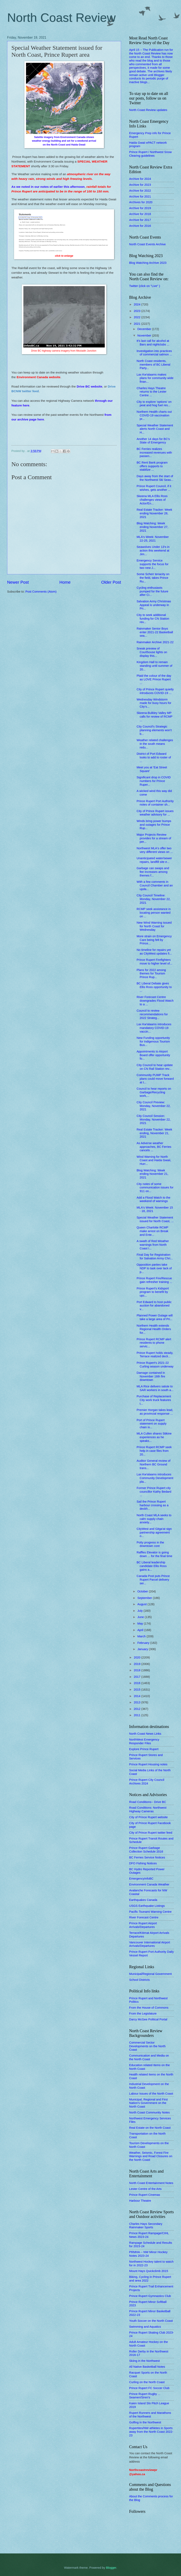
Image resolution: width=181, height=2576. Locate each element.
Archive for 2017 (140, 220)
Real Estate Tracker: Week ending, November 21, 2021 (154, 1133)
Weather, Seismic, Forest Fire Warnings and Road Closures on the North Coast (150, 2156)
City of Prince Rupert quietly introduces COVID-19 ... (155, 691)
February (143, 1642)
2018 (137, 1670)
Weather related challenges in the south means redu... (155, 743)
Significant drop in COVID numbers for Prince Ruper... (154, 781)
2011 (137, 1715)
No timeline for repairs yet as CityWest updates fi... (154, 951)
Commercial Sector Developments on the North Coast (147, 2046)
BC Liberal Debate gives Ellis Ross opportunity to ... (154, 987)
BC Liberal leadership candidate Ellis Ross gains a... (152, 1566)
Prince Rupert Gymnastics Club (150, 2296)
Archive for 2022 (140, 190)
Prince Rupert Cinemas (144, 2194)
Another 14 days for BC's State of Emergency (153, 440)
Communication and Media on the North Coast (149, 2057)
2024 (137, 304)
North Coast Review (61, 17)
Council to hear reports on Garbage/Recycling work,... (154, 1092)
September (145, 1598)
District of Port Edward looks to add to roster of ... (154, 757)
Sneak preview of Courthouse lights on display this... (152, 652)
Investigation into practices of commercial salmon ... (154, 352)
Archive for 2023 (140, 184)
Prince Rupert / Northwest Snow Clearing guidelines (150, 153)
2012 (137, 1708)
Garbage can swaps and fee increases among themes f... (153, 872)
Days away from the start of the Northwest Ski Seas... (155, 478)
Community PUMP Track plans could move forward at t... (155, 1078)
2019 (137, 1664)
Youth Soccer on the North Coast (151, 2320)
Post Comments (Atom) (41, 591)
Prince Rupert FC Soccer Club (149, 2388)
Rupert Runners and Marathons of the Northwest (150, 2414)
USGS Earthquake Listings (147, 1905)
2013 (137, 1702)
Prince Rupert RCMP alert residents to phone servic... (154, 1343)
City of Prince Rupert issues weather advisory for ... (155, 812)
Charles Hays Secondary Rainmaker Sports (145, 2225)
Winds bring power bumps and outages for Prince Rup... (154, 824)
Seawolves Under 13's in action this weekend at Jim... (153, 550)
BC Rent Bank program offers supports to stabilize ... (152, 466)
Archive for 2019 (140, 208)
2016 (137, 1683)
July (140, 1610)
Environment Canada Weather (149, 1884)
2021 (137, 323)
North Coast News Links (145, 1733)
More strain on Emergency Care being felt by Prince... (154, 940)
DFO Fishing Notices (143, 1863)
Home (65, 582)
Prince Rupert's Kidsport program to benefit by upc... (153, 1292)
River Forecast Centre (143, 1917)
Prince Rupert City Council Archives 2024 (146, 1781)
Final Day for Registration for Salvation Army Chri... (155, 1256)
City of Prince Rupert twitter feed (150, 1832)
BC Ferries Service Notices (147, 1857)
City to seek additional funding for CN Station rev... (153, 618)
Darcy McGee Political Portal (148, 2019)
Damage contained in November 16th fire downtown (151, 1376)
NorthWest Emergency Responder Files (144, 1741)
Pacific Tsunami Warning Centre (150, 1911)
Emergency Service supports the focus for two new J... (153, 564)
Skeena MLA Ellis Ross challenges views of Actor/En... (152, 499)
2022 (137, 317)
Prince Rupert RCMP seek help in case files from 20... (154, 1450)
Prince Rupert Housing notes (148, 1764)
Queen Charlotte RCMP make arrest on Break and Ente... (152, 1231)
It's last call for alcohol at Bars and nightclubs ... (153, 342)
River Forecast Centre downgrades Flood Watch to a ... (155, 1000)
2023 (137, 311)
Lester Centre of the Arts (145, 2188)
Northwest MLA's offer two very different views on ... (155, 850)
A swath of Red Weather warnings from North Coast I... (153, 1244)
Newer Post (18, 582)
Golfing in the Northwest (145, 2422)
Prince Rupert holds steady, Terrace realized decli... (155, 1354)
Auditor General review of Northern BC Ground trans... (153, 1464)
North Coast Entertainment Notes (151, 2183)
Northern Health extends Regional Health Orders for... (154, 1329)
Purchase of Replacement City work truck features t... (154, 1400)
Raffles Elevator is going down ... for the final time (154, 1554)
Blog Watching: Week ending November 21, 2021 (152, 1174)
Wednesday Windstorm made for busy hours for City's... (154, 703)
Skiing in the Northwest (144, 2360)
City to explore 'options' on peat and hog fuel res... (154, 403)
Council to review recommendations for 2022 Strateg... (152, 1014)
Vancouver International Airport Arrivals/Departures (149, 1944)
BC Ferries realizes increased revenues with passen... (154, 452)
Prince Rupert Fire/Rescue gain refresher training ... (154, 1280)
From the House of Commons (148, 2007)
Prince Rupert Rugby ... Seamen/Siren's (144, 2395)
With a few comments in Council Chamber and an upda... (155, 885)
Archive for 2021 (140, 196)
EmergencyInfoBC (141, 1878)
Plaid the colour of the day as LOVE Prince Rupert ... (154, 679)
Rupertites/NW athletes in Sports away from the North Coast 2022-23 (151, 2431)
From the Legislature (143, 2013)
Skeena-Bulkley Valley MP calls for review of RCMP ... (154, 716)
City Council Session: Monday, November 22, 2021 (154, 1119)
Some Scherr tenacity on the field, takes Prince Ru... (153, 577)
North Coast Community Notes (149, 2112)
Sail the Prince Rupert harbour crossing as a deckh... (153, 1505)
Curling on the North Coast (147, 2382)
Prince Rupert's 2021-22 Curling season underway (155, 1364)
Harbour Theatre (140, 2200)
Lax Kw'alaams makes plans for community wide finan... (155, 378)
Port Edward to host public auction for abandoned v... (154, 1305)
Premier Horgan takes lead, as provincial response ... (155, 1411)
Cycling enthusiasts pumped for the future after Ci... (152, 591)
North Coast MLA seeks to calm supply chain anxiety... (154, 1519)
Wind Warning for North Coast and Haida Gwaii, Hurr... (154, 1160)
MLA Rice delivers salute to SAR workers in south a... (155, 1388)
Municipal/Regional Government (150, 1973)
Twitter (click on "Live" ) (144, 286)
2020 (137, 1657)
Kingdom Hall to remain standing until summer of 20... (154, 665)
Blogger (111, 2567)
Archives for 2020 (141, 202)
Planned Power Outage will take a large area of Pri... (155, 1317)
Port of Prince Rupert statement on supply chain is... (152, 1423)
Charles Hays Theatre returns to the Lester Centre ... (152, 392)
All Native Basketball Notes (147, 2366)
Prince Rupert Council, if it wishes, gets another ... (154, 487)
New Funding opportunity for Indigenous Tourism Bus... (153, 1041)
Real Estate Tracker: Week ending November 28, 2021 (154, 513)
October (143, 1591)
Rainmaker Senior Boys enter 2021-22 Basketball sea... (155, 632)
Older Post (111, 582)
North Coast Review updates (148, 110)
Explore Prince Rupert (143, 1749)
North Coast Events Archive (147, 244)
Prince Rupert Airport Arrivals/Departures (143, 1925)
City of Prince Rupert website (148, 1817)
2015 (137, 1689)
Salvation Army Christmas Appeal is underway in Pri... (154, 605)
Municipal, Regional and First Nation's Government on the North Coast (148, 2103)
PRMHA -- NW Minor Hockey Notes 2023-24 (148, 2253)
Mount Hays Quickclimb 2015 (148, 2271)
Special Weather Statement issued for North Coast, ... (155, 1219)
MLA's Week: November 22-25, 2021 (153, 538)
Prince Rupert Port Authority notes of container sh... (155, 802)
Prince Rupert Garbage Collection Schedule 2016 (146, 1849)
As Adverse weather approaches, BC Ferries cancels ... (154, 1146)
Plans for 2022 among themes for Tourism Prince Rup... (151, 973)
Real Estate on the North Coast (150, 2127)
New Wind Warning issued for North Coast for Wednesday (154, 926)
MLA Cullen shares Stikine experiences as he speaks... (154, 1437)
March (141, 1636)
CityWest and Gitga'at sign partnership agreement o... (154, 1532)
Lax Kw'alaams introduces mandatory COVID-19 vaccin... (154, 1028)
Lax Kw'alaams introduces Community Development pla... (155, 1478)
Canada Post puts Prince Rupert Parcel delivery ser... (153, 1579)
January (143, 1649)
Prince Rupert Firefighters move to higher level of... (154, 961)
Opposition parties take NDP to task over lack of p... (154, 1268)
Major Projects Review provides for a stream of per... (154, 838)
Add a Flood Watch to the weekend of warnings (153, 1199)
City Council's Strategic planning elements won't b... (154, 730)
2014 (137, 1696)
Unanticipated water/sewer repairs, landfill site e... (154, 860)
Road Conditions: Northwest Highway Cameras (147, 1809)
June (141, 1617)
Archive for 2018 (140, 214)
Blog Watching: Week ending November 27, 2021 (152, 527)
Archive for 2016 (140, 225)
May (140, 1623)
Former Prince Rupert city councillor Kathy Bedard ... (154, 1491)
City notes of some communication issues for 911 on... (155, 1187)
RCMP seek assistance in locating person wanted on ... (154, 912)
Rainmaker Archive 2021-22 (155, 642)
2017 (137, 1676)
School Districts (139, 1979)
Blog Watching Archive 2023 (148, 262)
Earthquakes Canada (143, 1900)
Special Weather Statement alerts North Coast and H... (155, 429)
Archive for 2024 (140, 178)
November (144, 335)
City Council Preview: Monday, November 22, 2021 (154, 1106)
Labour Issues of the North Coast (151, 2093)
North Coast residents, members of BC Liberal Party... (153, 364)
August (142, 1604)
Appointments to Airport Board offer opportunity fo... (153, 1055)
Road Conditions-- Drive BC (147, 1802)
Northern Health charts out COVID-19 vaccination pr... (154, 415)
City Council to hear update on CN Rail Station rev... (155, 1066)
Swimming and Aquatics (145, 2326)
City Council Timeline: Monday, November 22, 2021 (154, 899)
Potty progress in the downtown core (150, 1544)
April (140, 1630)
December (144, 329)
